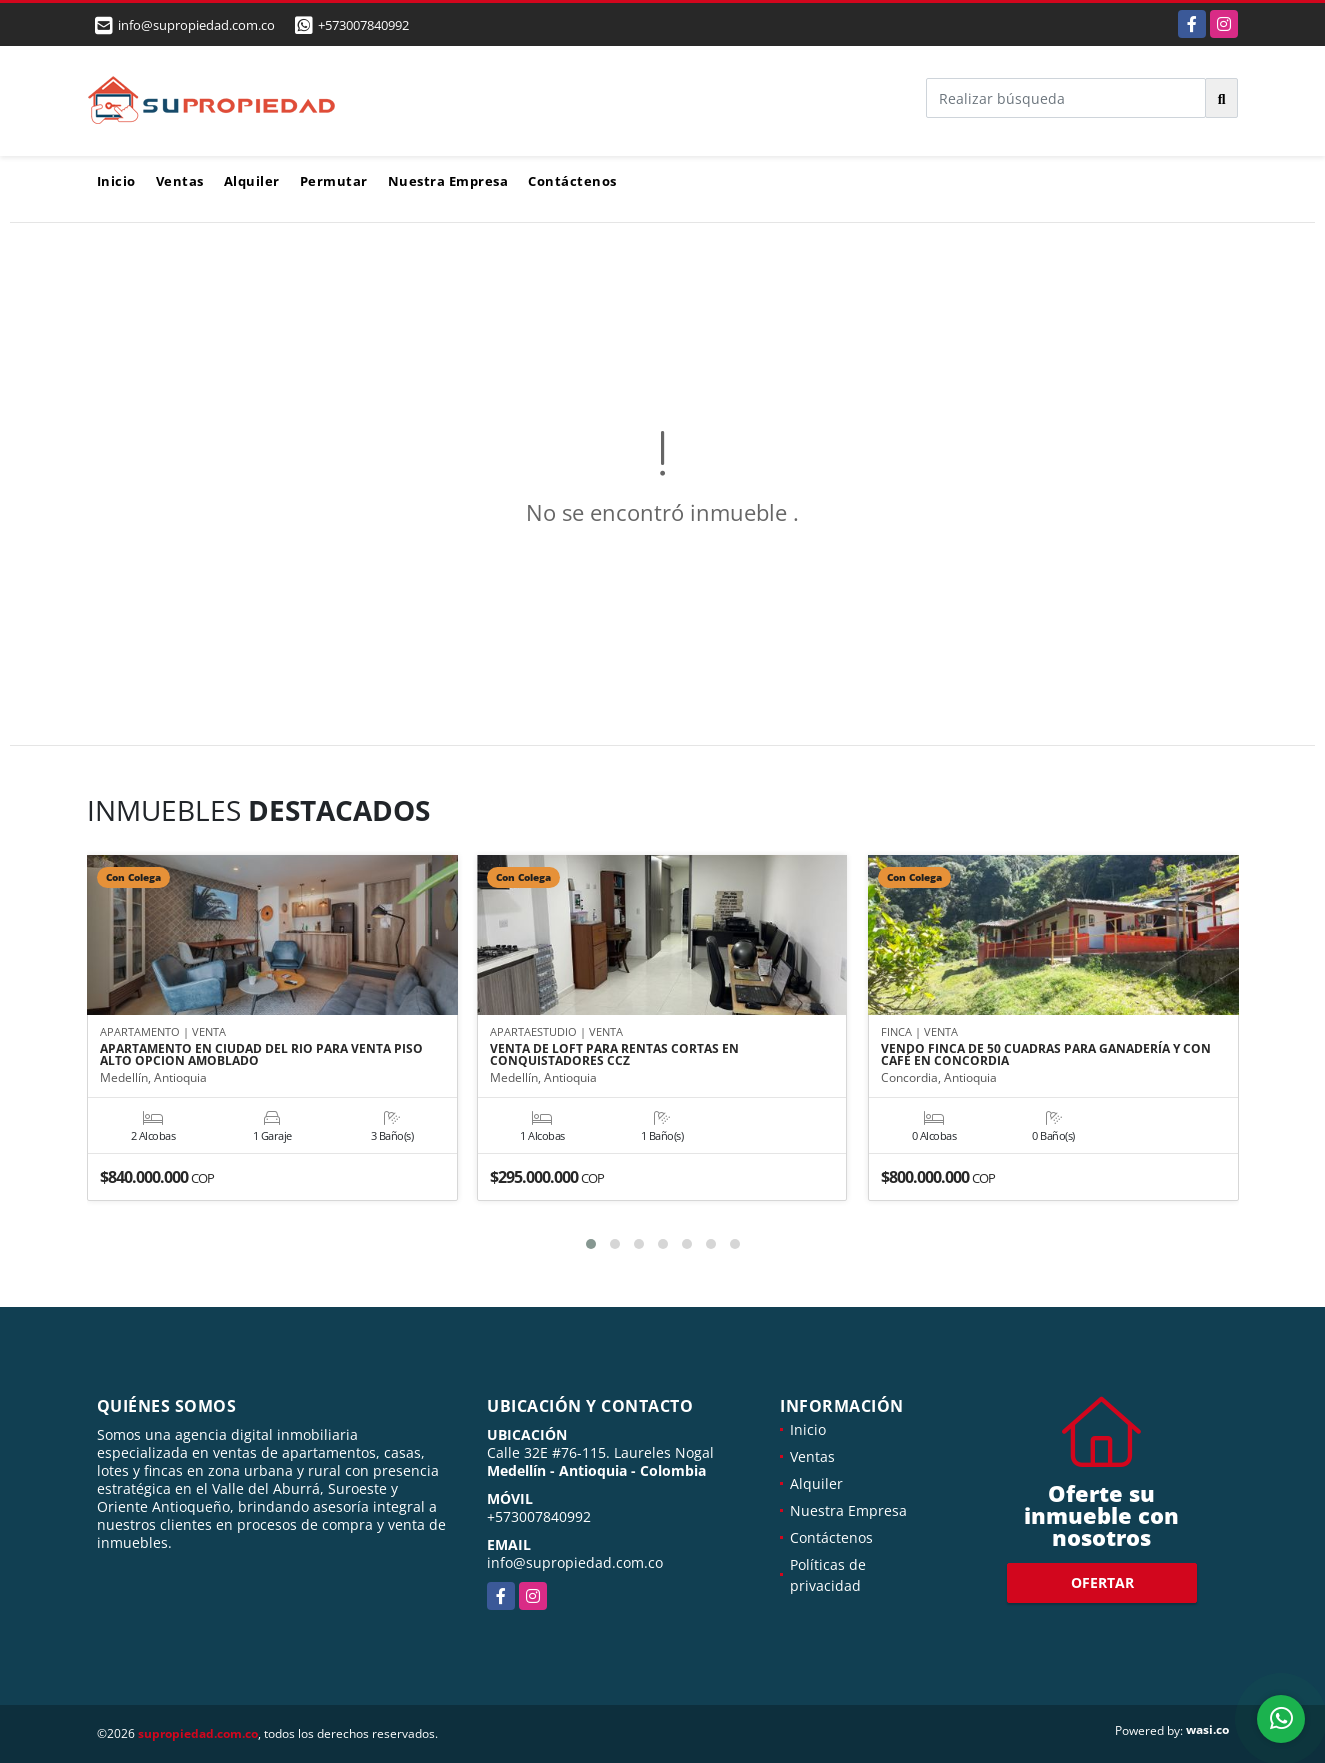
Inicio (116, 181)
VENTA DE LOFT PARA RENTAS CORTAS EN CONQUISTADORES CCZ (614, 1055)
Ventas (180, 181)
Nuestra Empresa (448, 181)
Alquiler (252, 181)
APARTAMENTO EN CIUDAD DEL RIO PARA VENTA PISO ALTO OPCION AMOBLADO (261, 1055)
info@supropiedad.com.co (575, 1562)
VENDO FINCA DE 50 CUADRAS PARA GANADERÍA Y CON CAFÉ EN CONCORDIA (1046, 1055)
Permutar (334, 181)
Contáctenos (572, 181)
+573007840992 (363, 25)
